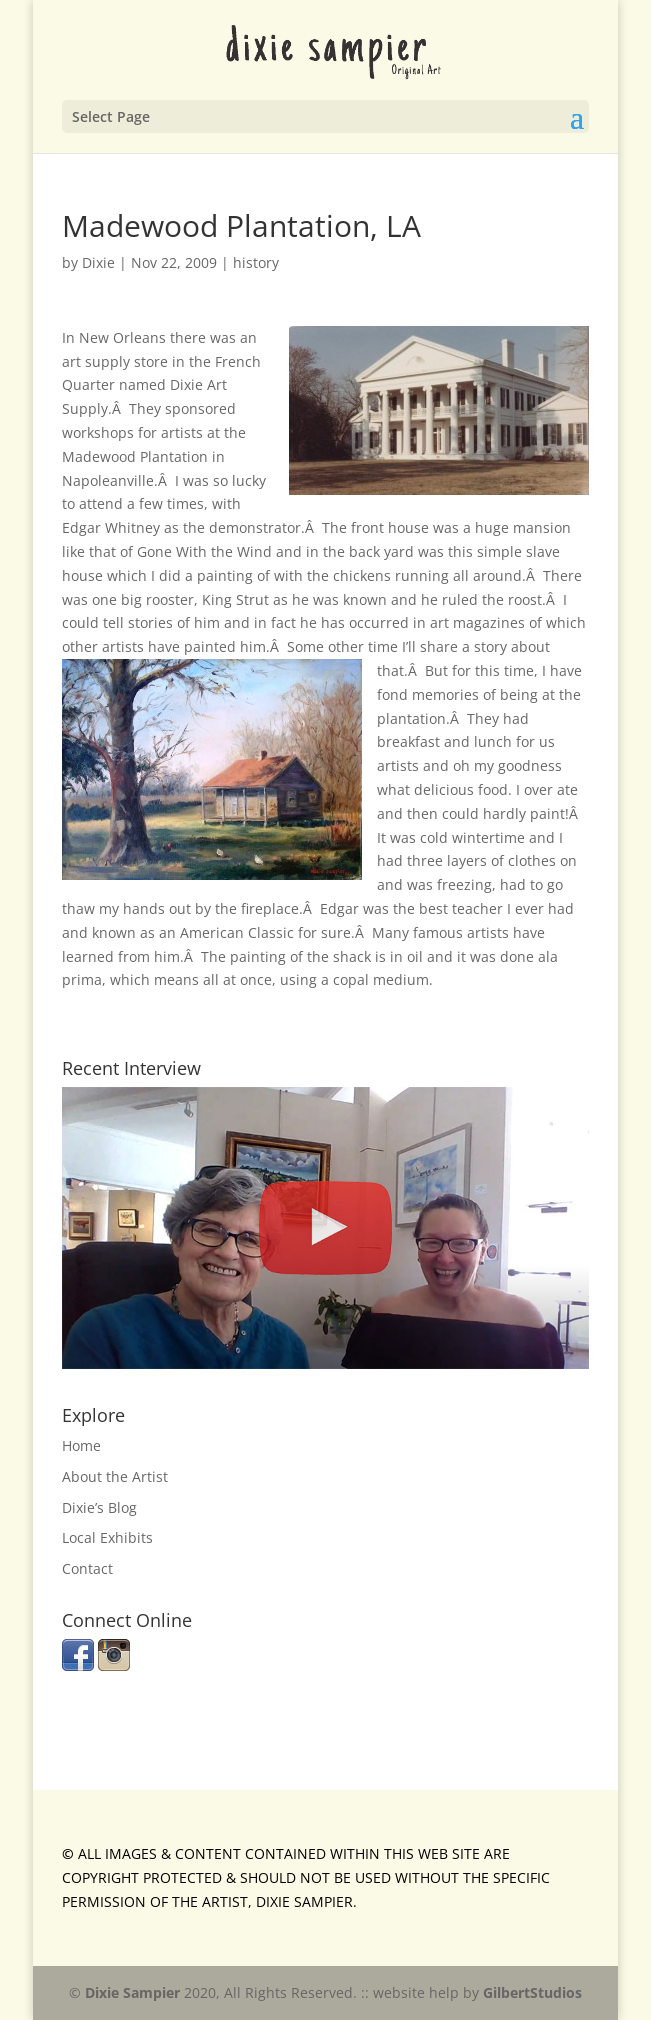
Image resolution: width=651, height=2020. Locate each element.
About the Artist (115, 1476)
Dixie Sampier (132, 1992)
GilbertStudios (532, 1992)
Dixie (98, 262)
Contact (87, 1568)
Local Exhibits (107, 1537)
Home (81, 1445)
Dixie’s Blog (99, 1507)
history (256, 262)
